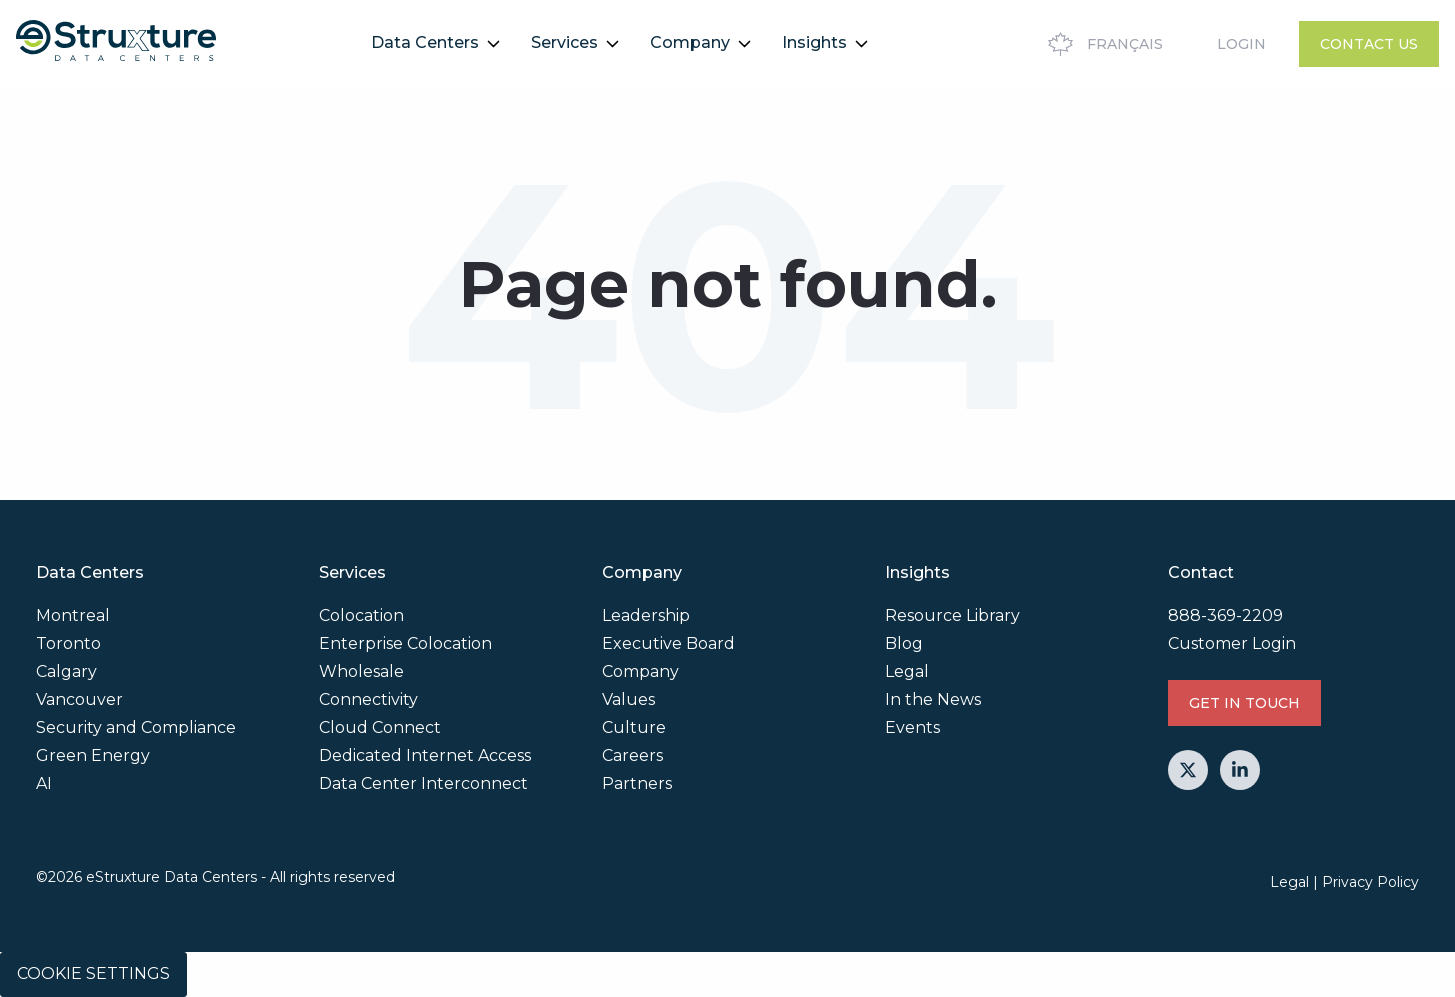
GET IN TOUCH (1244, 703)
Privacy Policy (1370, 882)
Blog (904, 643)
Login (1241, 44)
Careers (632, 755)
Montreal (73, 615)
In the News (933, 699)
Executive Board (668, 643)
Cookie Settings (93, 973)
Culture (634, 727)
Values (628, 699)
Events (912, 727)
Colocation (361, 615)
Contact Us (1369, 44)
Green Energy (93, 755)
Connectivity (368, 699)
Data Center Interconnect (423, 783)
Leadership (646, 615)
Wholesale (361, 671)
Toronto (68, 643)
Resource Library (952, 615)
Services (564, 42)
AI (44, 783)
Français (1102, 44)
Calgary (66, 671)
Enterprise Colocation (405, 643)
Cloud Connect (380, 727)
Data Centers (425, 42)
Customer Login (1232, 643)
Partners (637, 783)
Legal (907, 671)
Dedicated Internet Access (425, 755)
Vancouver (79, 699)
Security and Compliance (136, 727)
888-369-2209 (1225, 615)
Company (690, 42)
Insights (814, 42)
